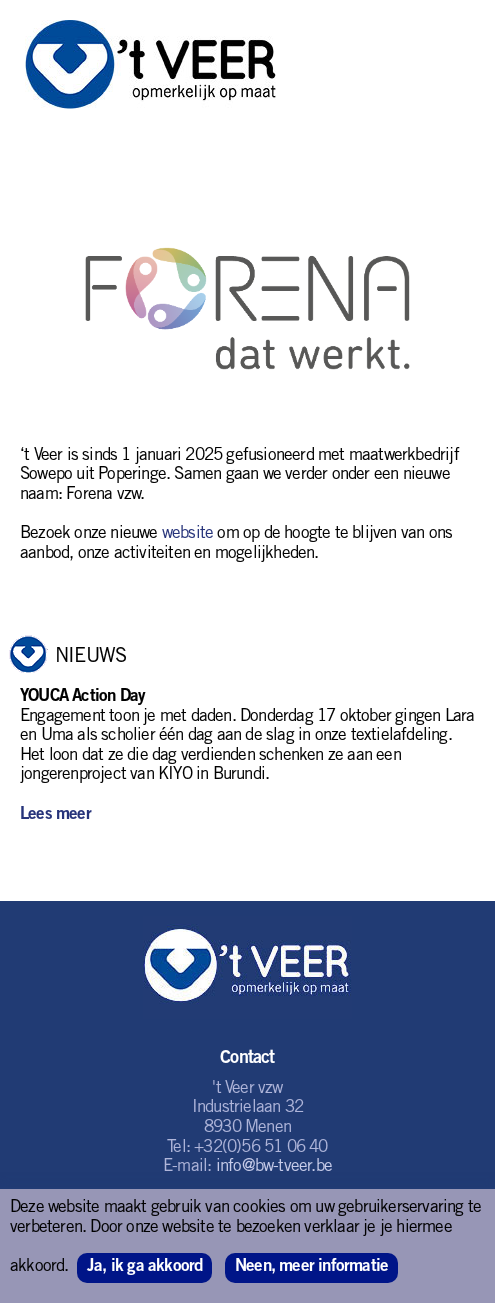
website (187, 534)
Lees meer (55, 815)
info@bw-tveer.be (274, 1167)
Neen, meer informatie (311, 1267)
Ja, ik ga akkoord (144, 1267)
